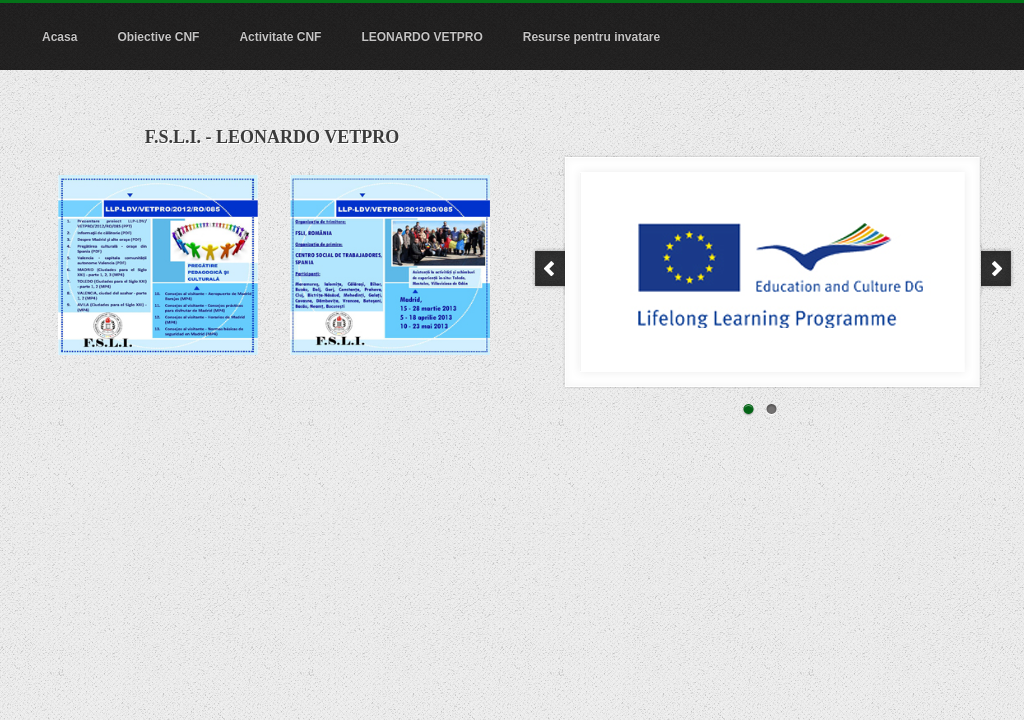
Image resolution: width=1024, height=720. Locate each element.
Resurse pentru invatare (591, 37)
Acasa (59, 37)
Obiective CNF (158, 37)
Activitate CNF (280, 37)
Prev (548, 269)
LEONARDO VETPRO (421, 37)
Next (997, 269)
